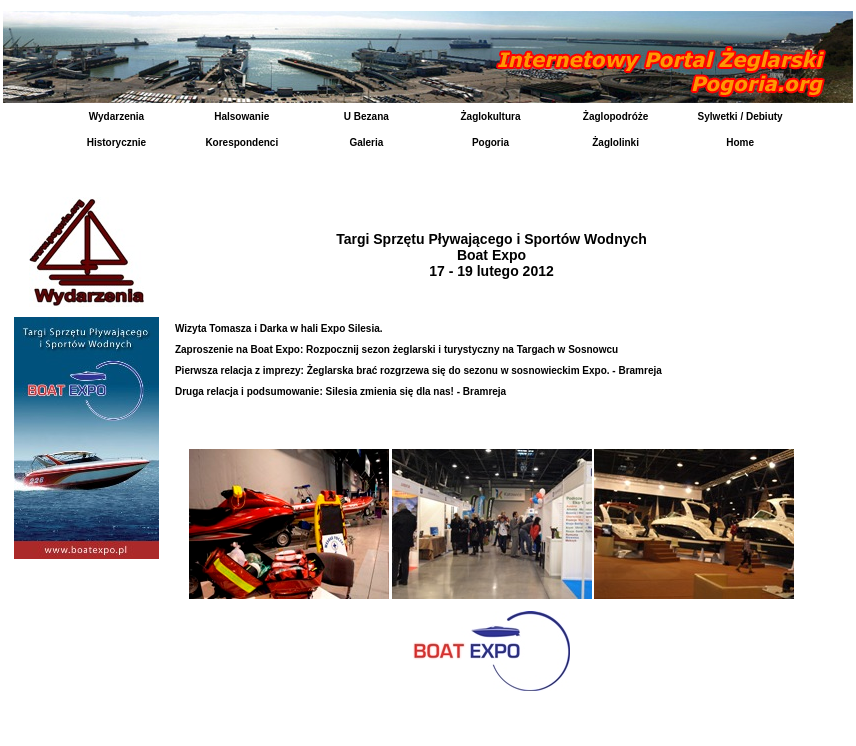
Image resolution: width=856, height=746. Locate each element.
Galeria (366, 142)
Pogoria (490, 142)
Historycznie (116, 142)
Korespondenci (241, 142)
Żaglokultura (490, 116)
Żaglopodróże (616, 116)
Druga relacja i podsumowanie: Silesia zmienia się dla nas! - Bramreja (340, 391)
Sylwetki (718, 116)
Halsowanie (241, 116)
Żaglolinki (615, 142)
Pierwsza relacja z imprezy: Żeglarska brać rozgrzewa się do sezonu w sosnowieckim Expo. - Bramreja (418, 370)
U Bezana (366, 116)
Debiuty (764, 116)
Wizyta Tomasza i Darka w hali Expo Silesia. (279, 328)
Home (740, 142)
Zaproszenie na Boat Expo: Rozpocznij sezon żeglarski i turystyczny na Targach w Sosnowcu (396, 349)
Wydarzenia (116, 116)
